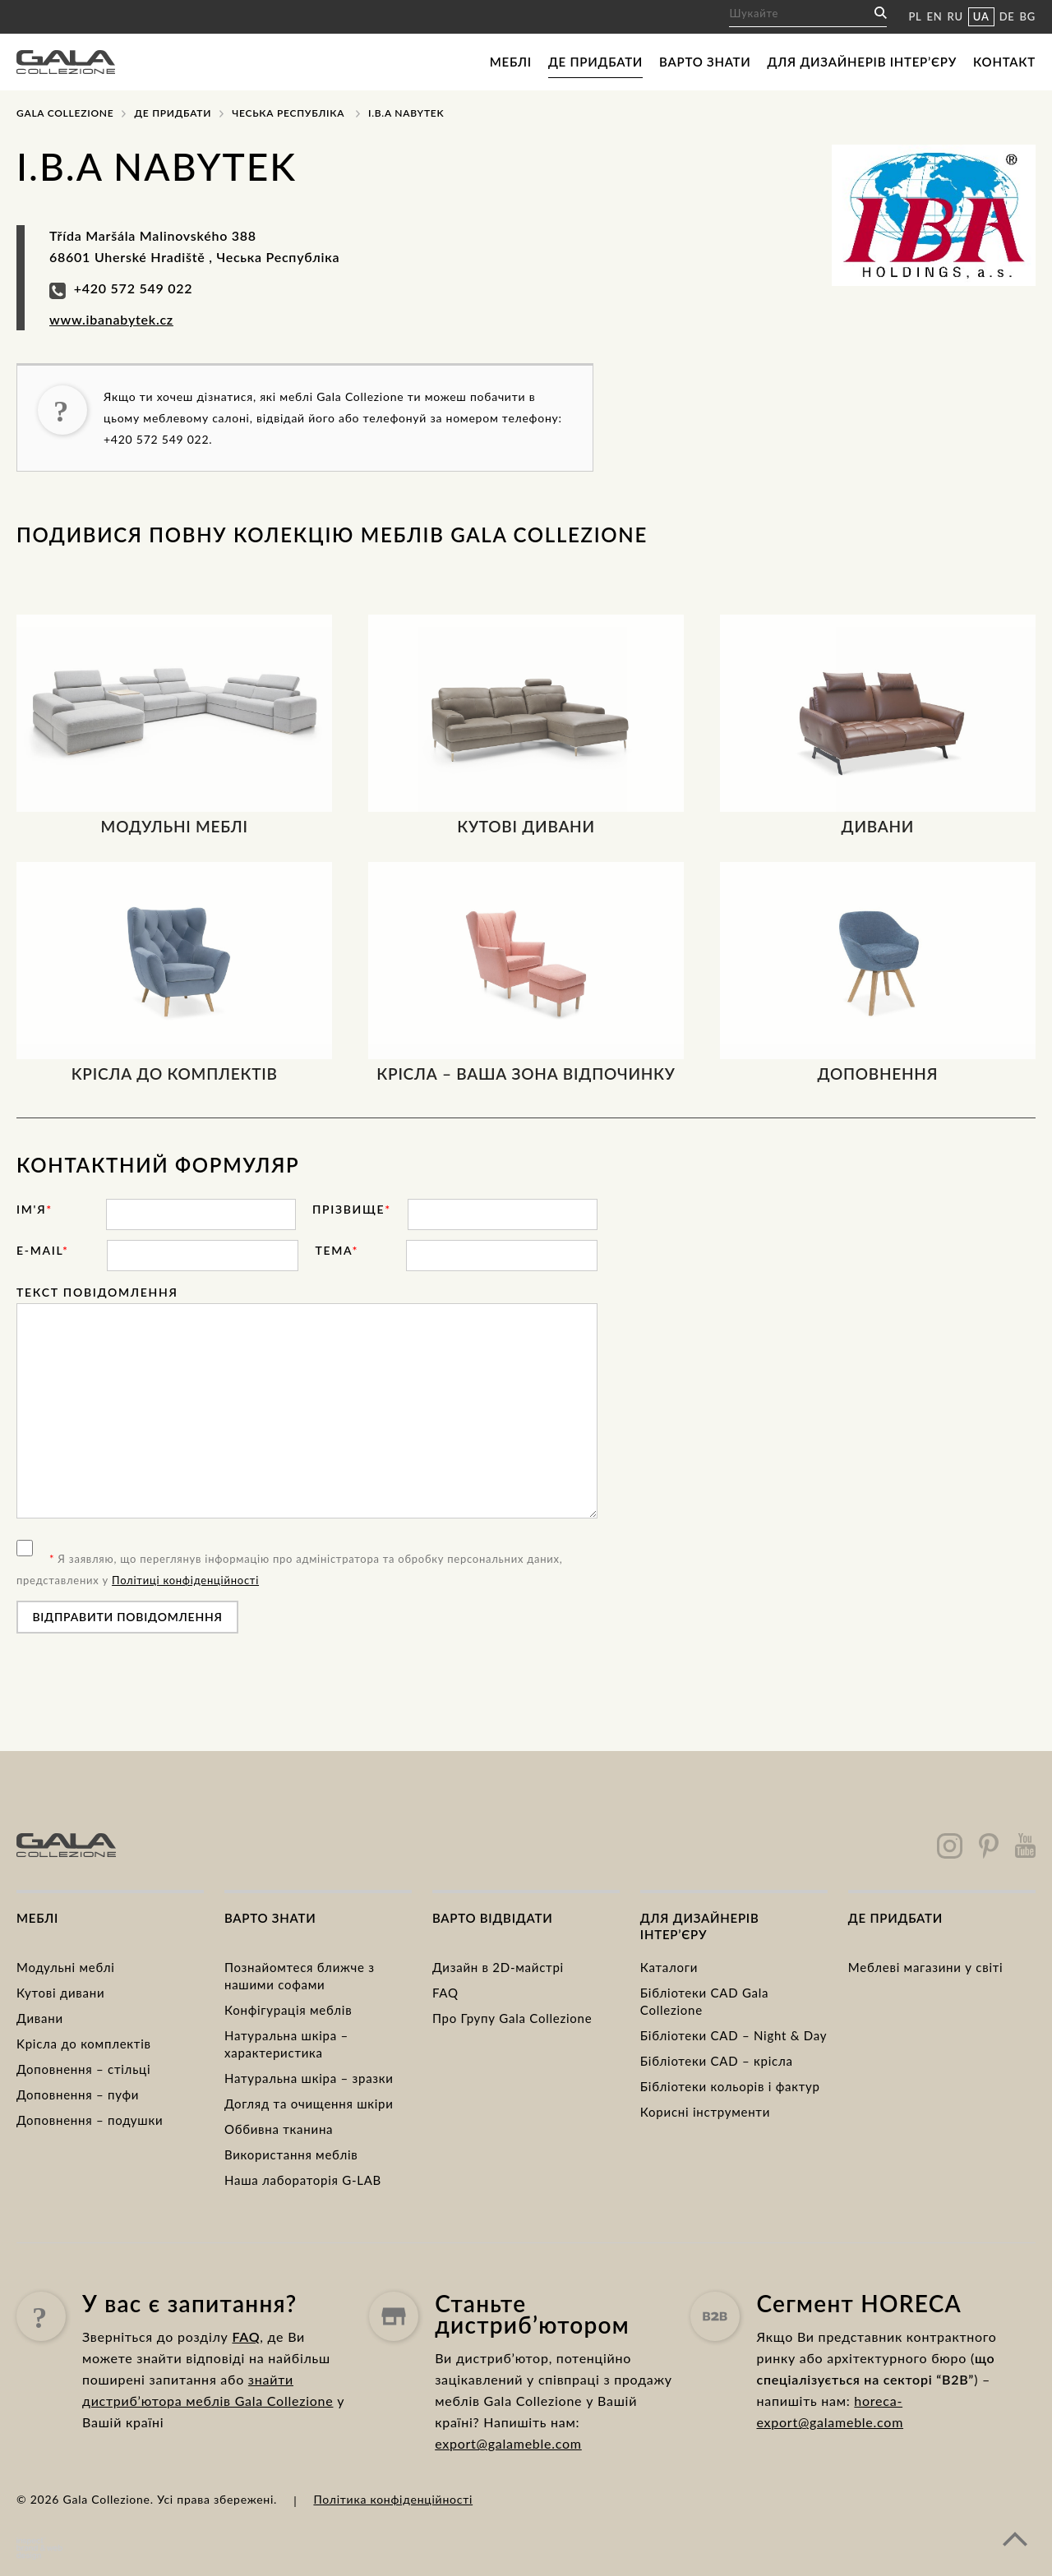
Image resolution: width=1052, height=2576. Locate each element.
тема (336, 1250)
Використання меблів (291, 2154)
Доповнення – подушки (89, 2120)
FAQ (445, 1992)
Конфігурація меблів (288, 2009)
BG (1028, 16)
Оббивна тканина (278, 2129)
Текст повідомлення (97, 1292)
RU (955, 16)
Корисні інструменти (705, 2111)
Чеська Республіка (288, 113)
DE (1007, 16)
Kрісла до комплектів (83, 2043)
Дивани (39, 2018)
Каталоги (669, 1967)
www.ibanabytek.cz (111, 319)
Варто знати (704, 61)
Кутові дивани (60, 1992)
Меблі (511, 61)
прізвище (351, 1209)
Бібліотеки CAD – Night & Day (733, 2035)
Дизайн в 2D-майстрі (498, 1967)
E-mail (42, 1250)
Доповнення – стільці (83, 2069)
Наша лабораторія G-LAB (302, 2180)
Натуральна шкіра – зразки (309, 2078)
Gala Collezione (64, 113)
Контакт (1004, 61)
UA (981, 16)
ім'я (34, 1209)
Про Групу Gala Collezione (512, 2018)
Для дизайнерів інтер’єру (862, 61)
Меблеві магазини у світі (926, 1967)
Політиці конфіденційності (185, 1580)
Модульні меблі (65, 1967)
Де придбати (595, 61)
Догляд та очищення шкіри (309, 2103)
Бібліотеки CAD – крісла (716, 2060)
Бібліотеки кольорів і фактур (730, 2086)
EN (935, 16)
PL (914, 16)
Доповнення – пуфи (77, 2094)
